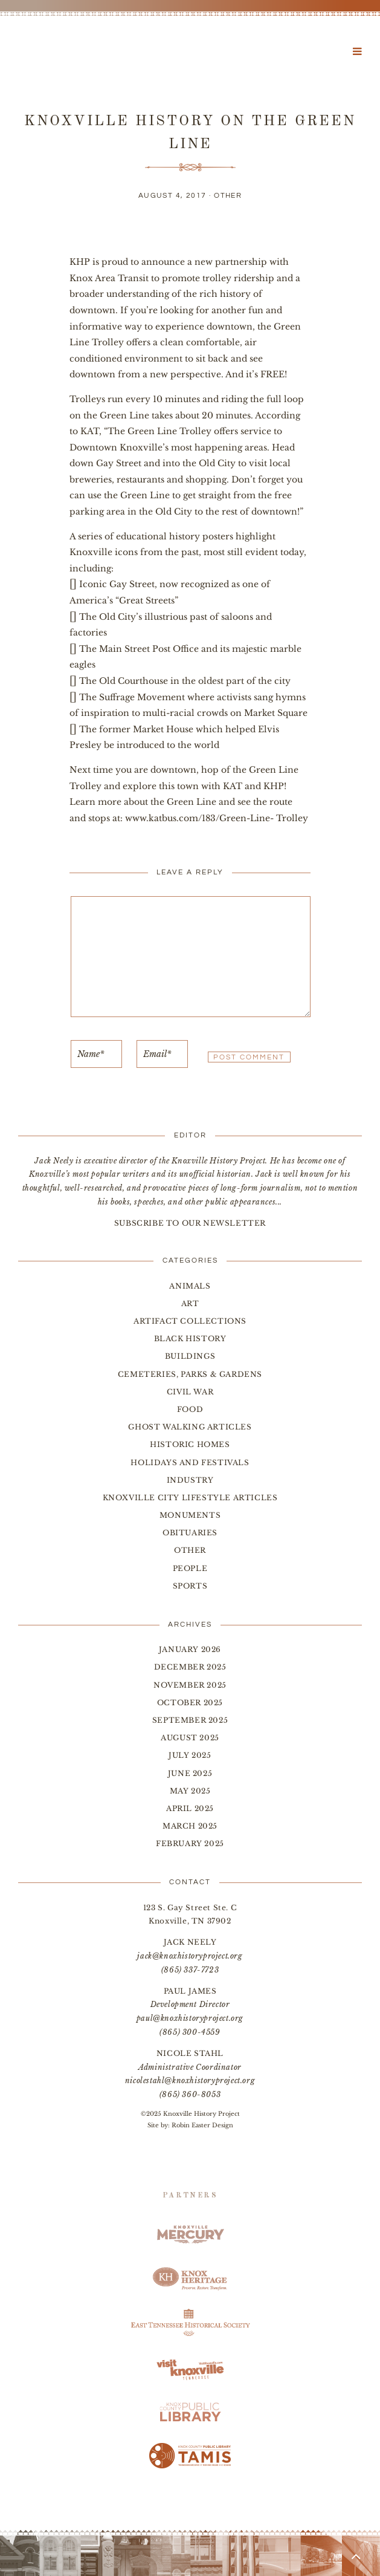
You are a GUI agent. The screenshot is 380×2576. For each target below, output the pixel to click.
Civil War (190, 1391)
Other (228, 196)
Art (190, 1303)
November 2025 (190, 1685)
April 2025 (190, 1808)
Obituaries (190, 1532)
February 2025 (190, 1843)
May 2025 (190, 1790)
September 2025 (190, 1720)
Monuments (190, 1515)
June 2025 (190, 1773)
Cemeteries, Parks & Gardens (190, 1374)
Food (190, 1409)
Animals (189, 1285)
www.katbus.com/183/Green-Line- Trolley (216, 818)
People (190, 1568)
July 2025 (190, 1755)
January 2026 (190, 1649)
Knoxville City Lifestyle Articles (190, 1497)
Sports (190, 1585)
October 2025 (190, 1702)
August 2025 (190, 1737)
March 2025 (190, 1825)
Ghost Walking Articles (189, 1426)
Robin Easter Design (202, 2125)
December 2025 (190, 1666)
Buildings (190, 1356)
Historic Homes (190, 1444)
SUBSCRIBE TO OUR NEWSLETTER (190, 1223)
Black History (190, 1338)
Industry (190, 1480)
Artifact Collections (190, 1320)
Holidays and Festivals (189, 1462)
